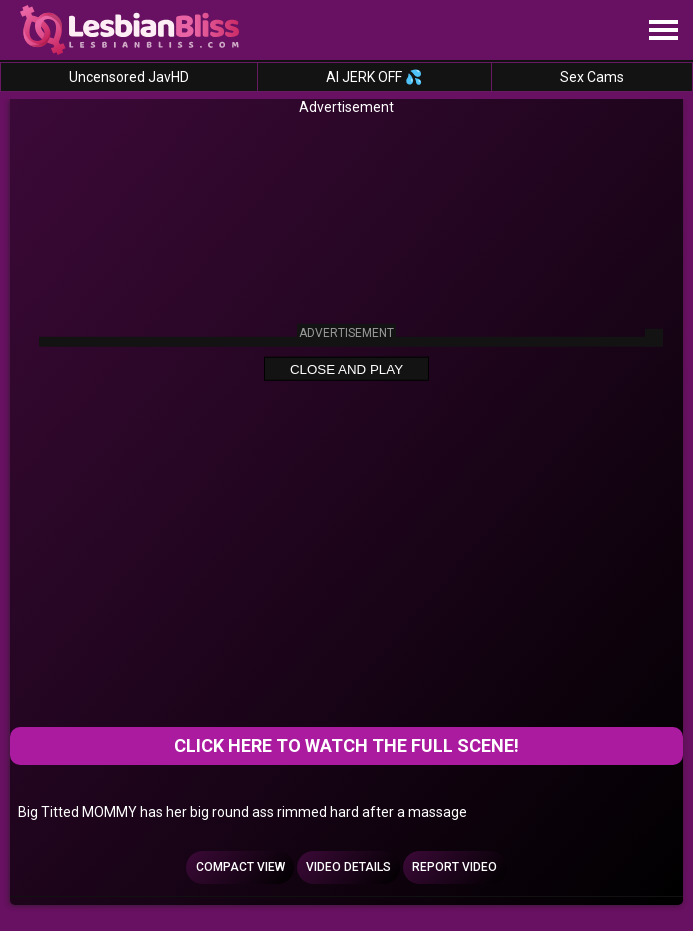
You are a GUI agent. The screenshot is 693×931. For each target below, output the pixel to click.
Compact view (240, 867)
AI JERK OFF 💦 (374, 77)
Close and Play (346, 369)
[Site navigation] (663, 31)
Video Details (348, 867)
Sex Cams (592, 77)
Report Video (454, 867)
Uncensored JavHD (129, 77)
